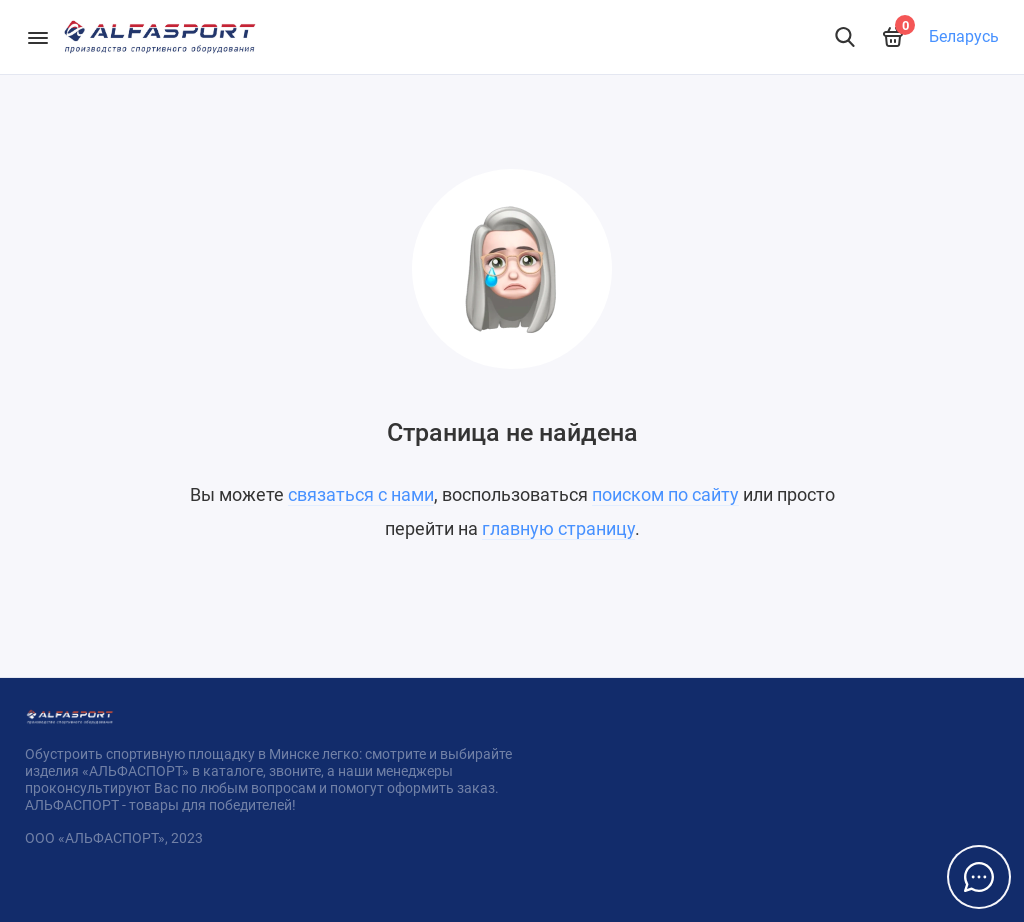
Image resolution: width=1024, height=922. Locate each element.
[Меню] (37, 37)
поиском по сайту (665, 494)
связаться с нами (361, 494)
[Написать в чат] (979, 877)
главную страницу (558, 528)
